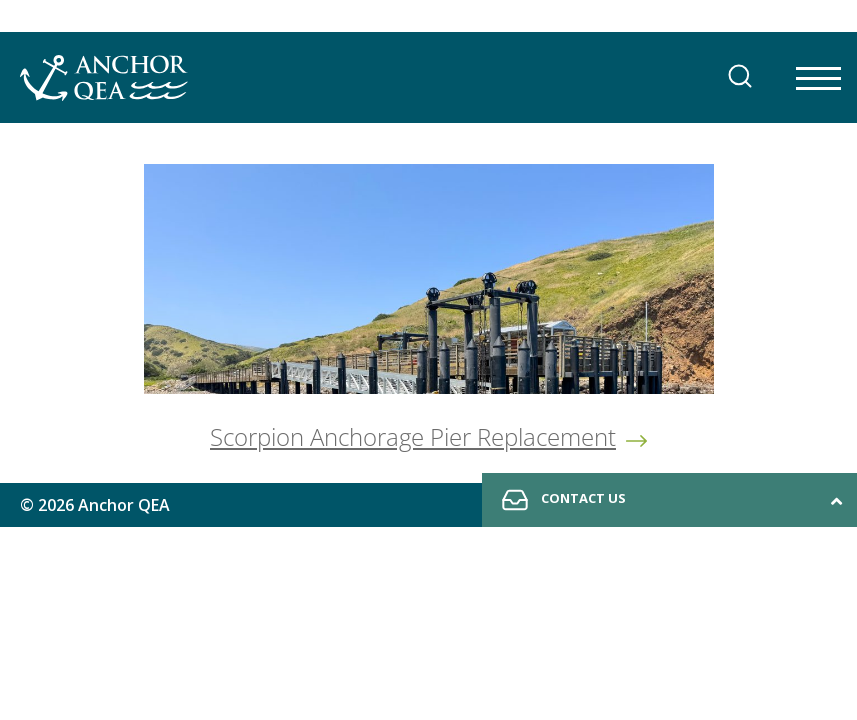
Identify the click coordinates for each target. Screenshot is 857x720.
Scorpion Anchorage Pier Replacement (413, 436)
